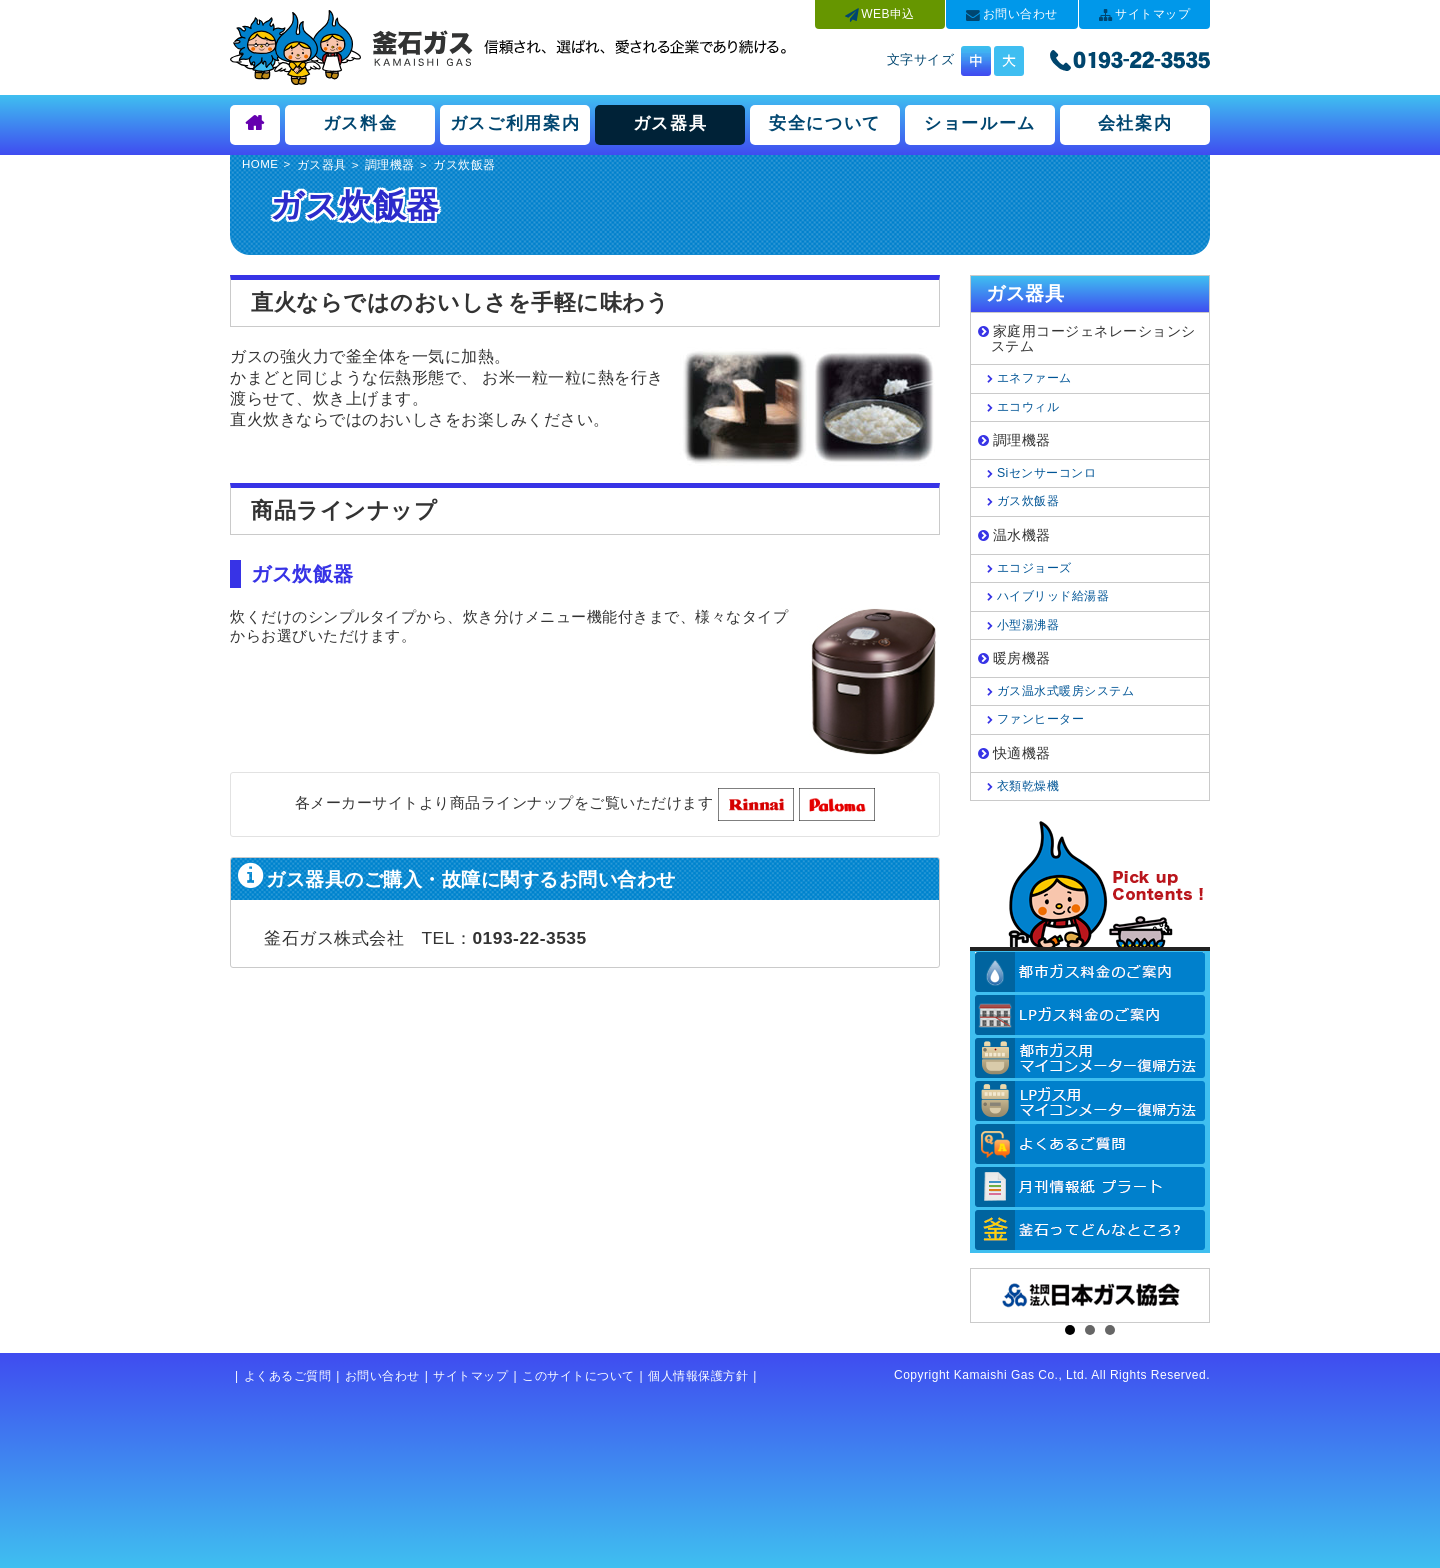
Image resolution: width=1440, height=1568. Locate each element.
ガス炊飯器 (1028, 501)
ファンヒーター (1041, 719)
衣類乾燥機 (1028, 786)
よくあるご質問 (288, 1376)
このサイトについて (578, 1376)
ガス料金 (360, 123)
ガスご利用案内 (515, 123)
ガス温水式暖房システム (1066, 691)
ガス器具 (670, 123)
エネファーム (1034, 378)
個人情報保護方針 (698, 1376)
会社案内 (1135, 123)
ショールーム (980, 123)
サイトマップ (1152, 14)
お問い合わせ (1020, 14)
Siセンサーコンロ (1046, 473)
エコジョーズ (1034, 568)
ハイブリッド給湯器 (1053, 596)
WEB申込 (888, 14)
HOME (260, 164)
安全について (825, 123)
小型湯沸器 (1028, 625)
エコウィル (1028, 407)
